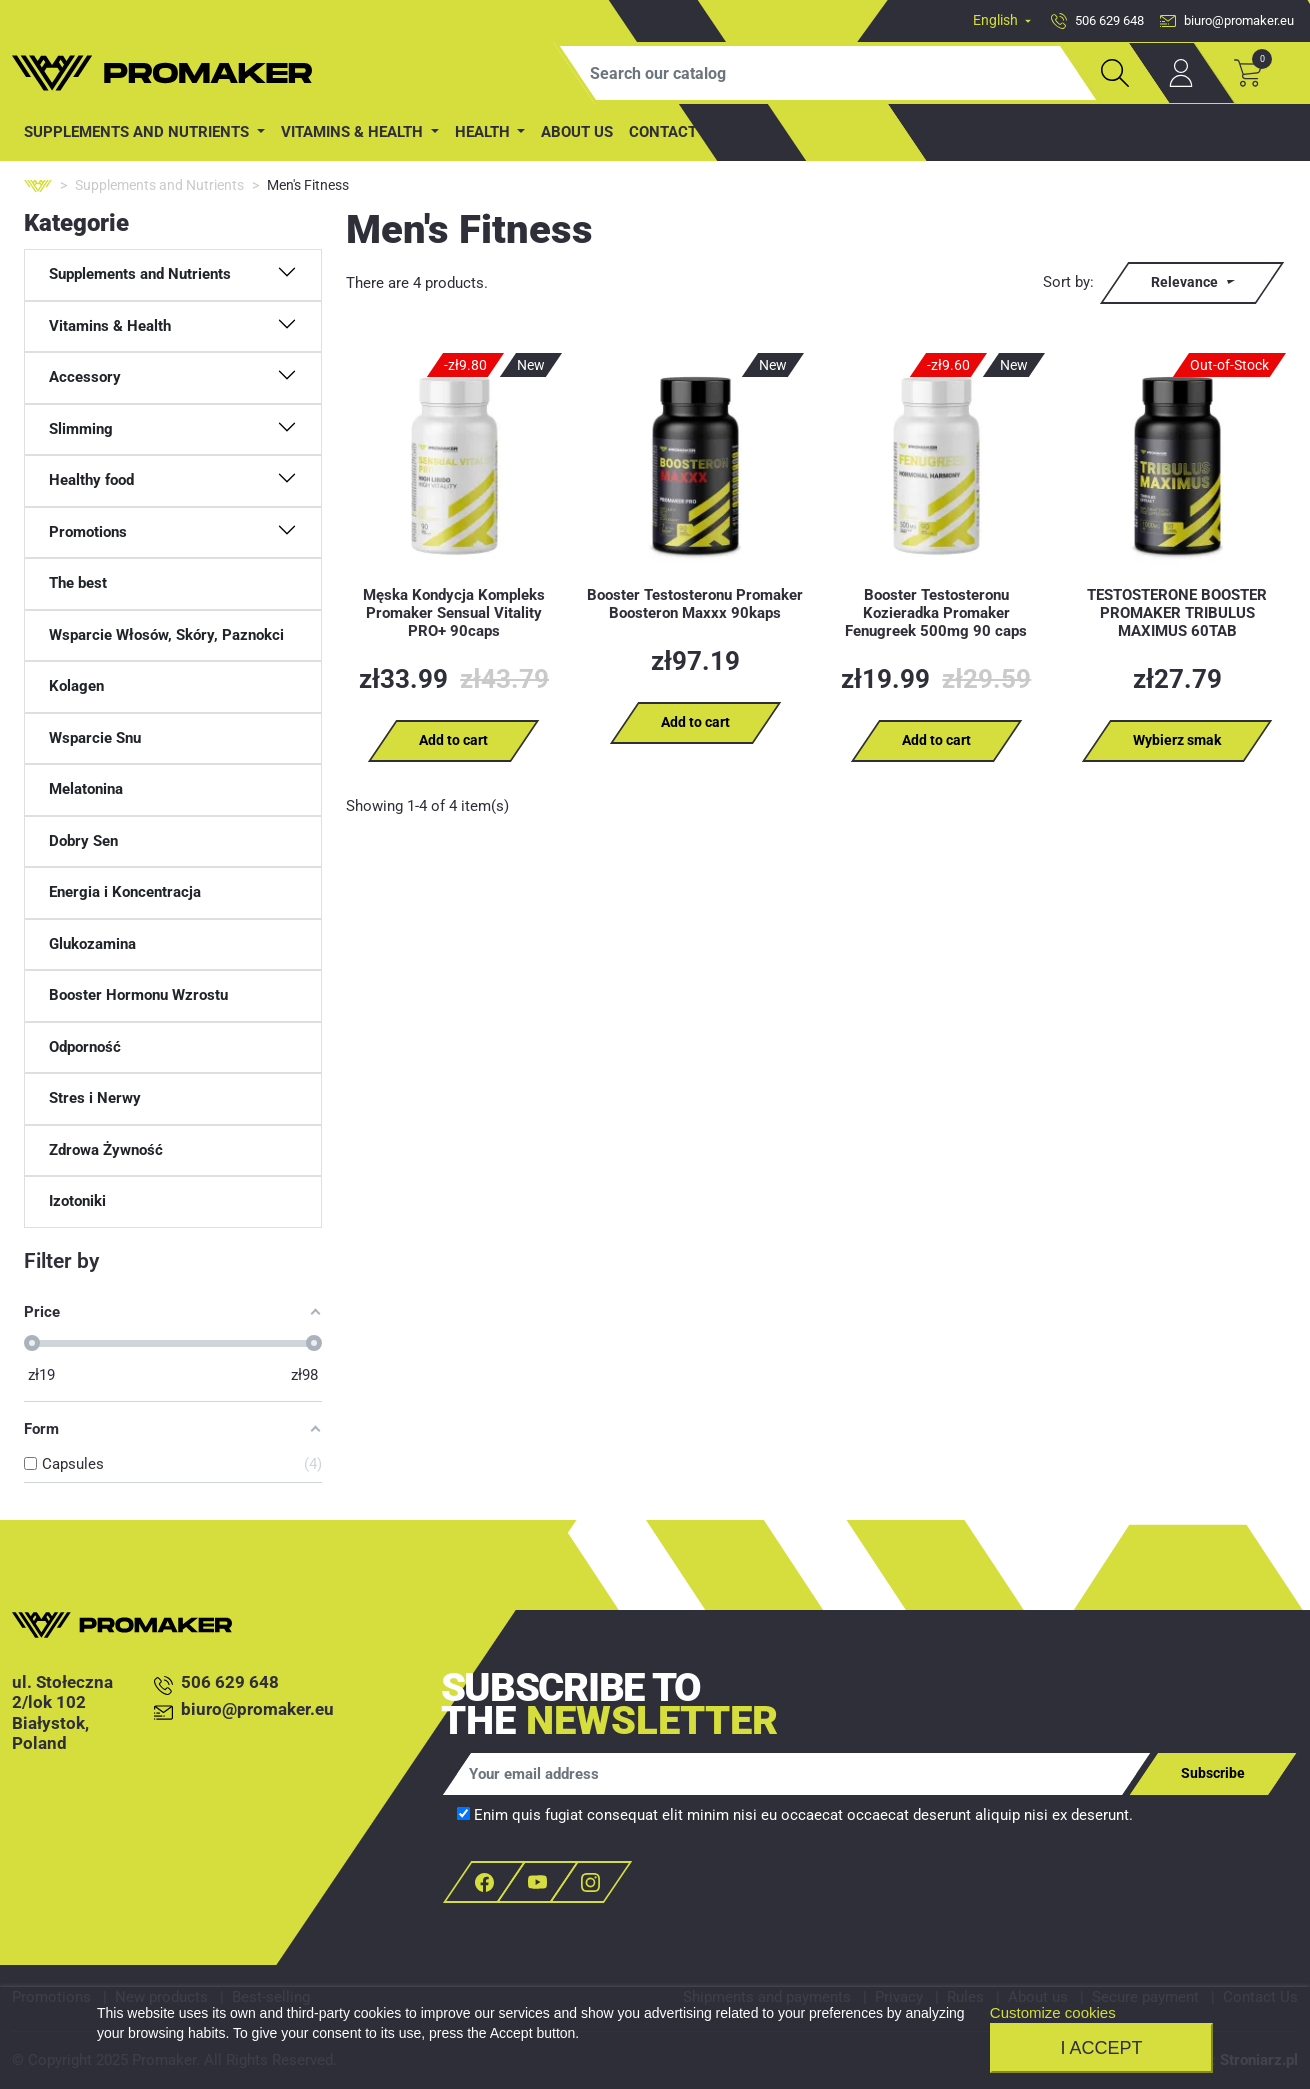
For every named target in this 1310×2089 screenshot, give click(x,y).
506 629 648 (216, 1683)
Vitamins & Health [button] (354, 132)
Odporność (85, 1047)
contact (663, 132)
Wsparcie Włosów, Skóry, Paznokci (166, 635)
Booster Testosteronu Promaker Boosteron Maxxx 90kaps (695, 604)
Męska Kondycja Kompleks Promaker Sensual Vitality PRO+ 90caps (454, 613)
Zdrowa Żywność (106, 1150)
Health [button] (484, 132)
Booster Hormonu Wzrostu (138, 995)
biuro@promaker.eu (244, 1710)
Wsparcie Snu (95, 738)
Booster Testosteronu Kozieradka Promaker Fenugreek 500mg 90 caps (936, 613)
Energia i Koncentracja (125, 892)
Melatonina (86, 789)
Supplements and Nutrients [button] (138, 132)
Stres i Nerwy (95, 1098)
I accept (1101, 2048)
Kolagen (76, 686)
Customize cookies (1053, 2012)
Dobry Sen (83, 841)
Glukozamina (92, 944)
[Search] (828, 73)
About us (577, 132)
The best (78, 583)
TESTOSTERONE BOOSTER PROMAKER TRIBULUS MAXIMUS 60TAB (1177, 613)
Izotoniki (77, 1201)
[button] (173, 275)
